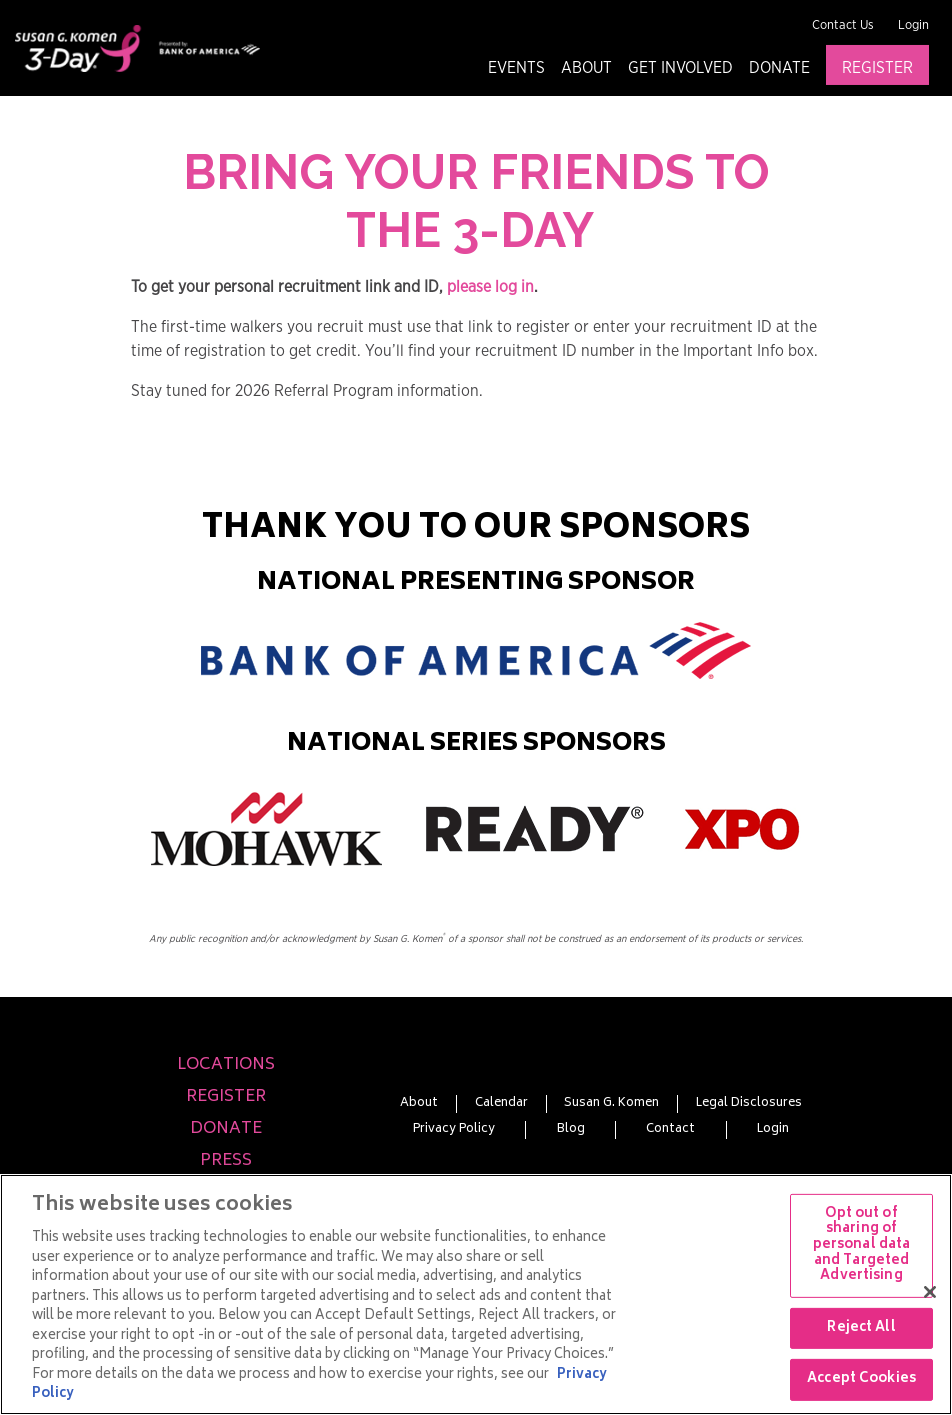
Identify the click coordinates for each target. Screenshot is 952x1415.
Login (913, 25)
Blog (571, 1130)
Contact (670, 1130)
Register (877, 68)
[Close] (930, 1292)
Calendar (501, 1104)
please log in (490, 287)
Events (516, 68)
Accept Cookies (861, 1379)
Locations (226, 1065)
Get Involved (680, 68)
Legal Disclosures (749, 1104)
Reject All (861, 1328)
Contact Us (843, 25)
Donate (779, 68)
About (586, 68)
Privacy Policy (454, 1130)
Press (226, 1161)
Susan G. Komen (611, 1104)
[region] (476, 1294)
